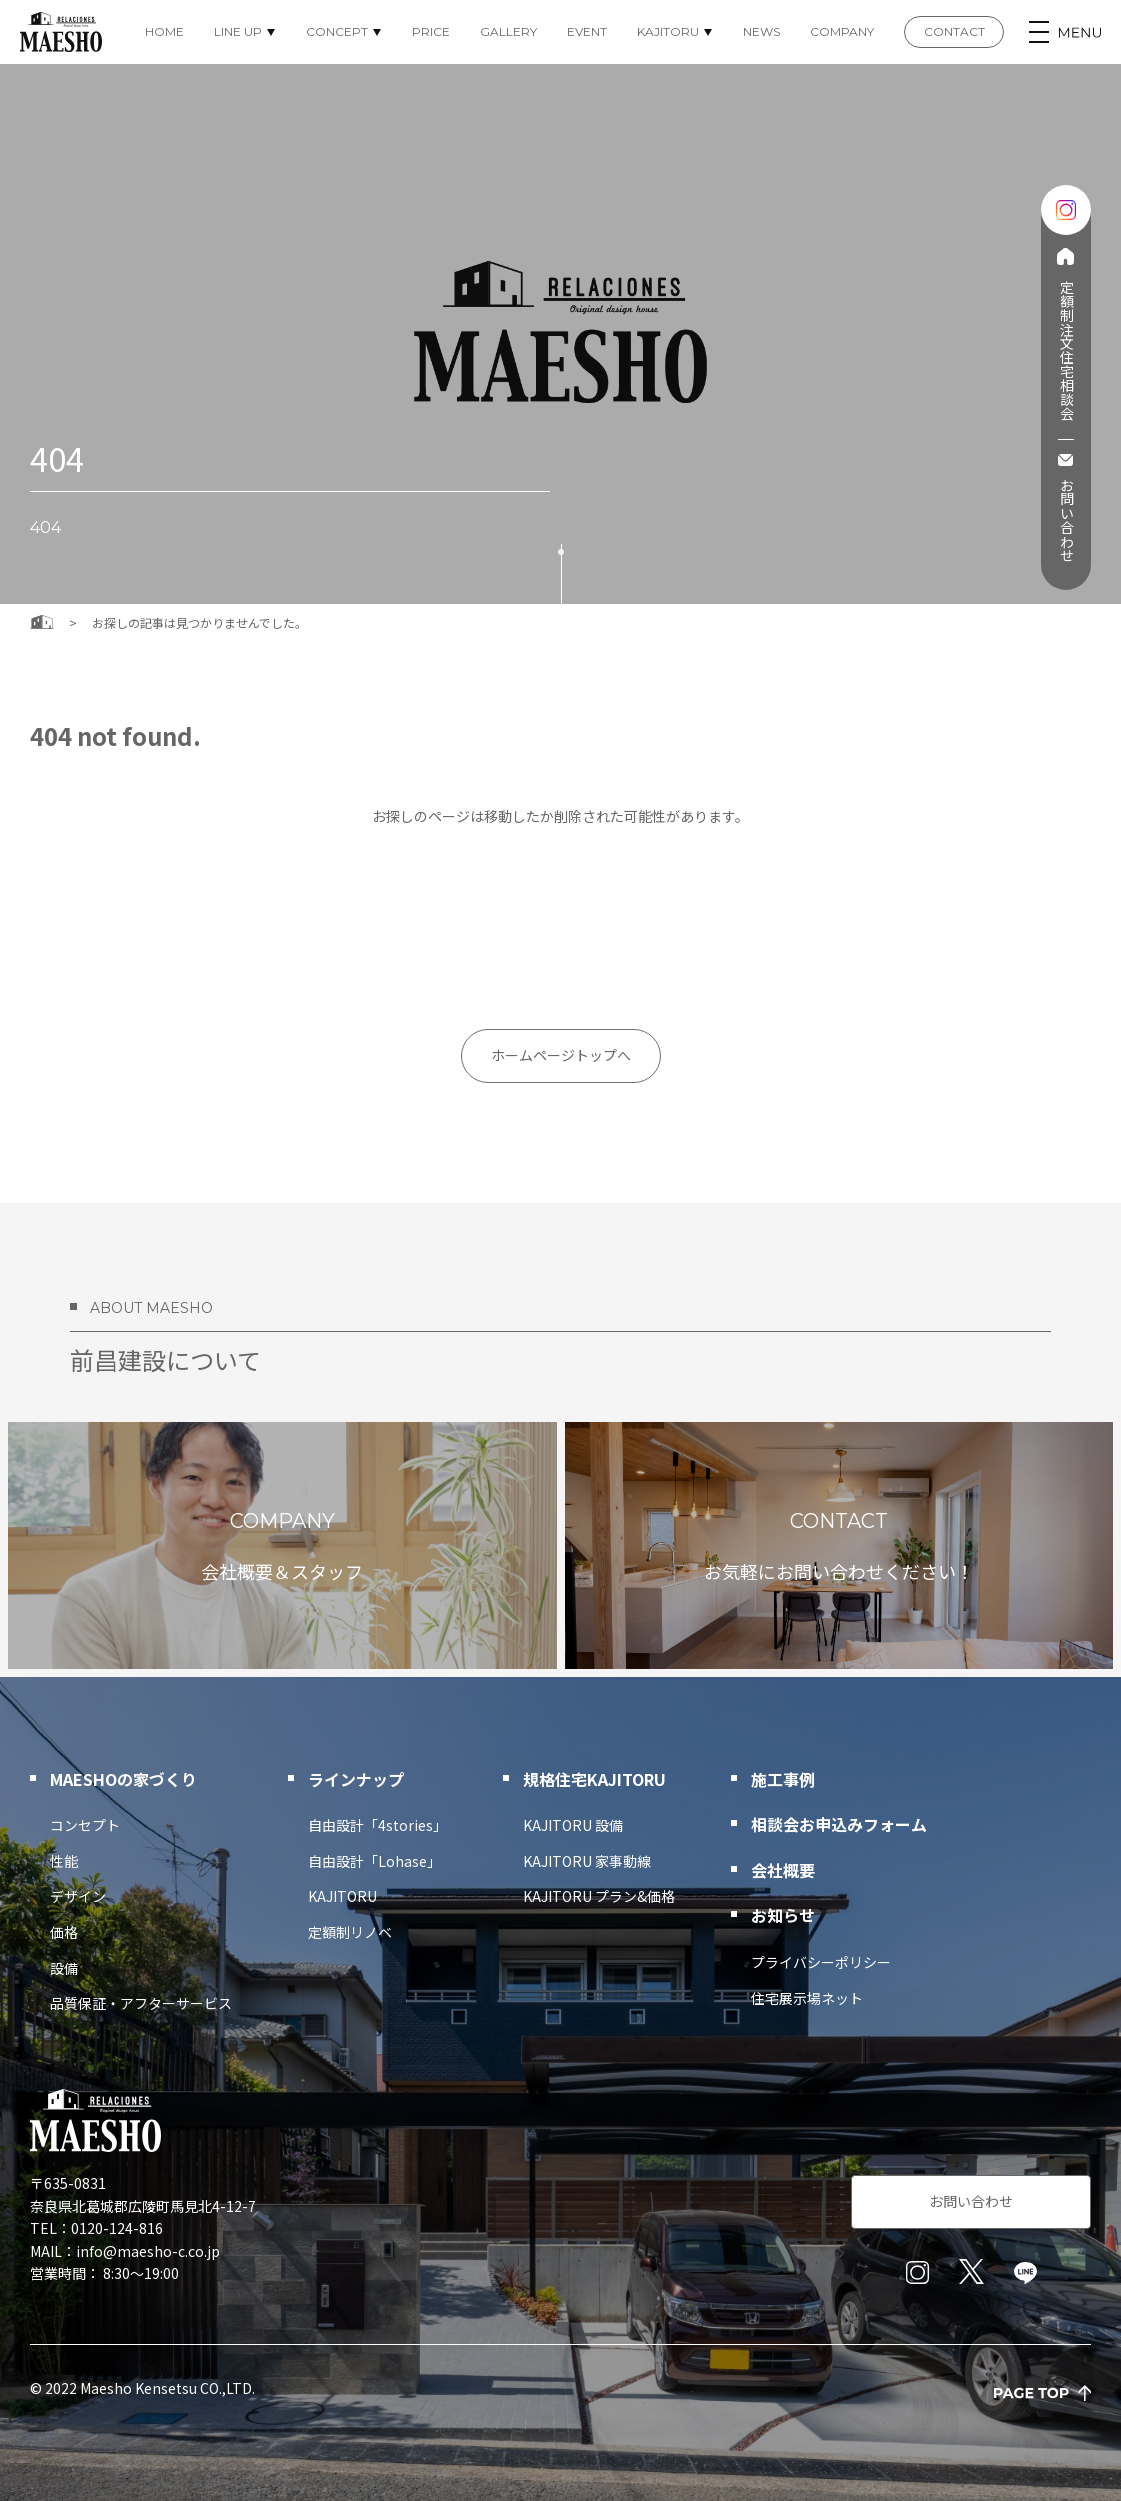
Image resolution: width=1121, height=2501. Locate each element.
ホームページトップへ (561, 1055)
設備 (64, 1968)
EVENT (587, 31)
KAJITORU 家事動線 (587, 1861)
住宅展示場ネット (807, 1998)
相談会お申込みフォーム (839, 1824)
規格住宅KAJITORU (594, 1779)
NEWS (761, 31)
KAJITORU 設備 (573, 1825)
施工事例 (783, 1779)
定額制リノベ (350, 1932)
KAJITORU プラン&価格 (599, 1896)
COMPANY (842, 31)
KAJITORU (668, 31)
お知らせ (783, 1915)
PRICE (431, 31)
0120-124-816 (117, 2228)
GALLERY (508, 31)
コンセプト (85, 1825)
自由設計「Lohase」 (374, 1861)
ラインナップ (356, 1779)
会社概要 (783, 1870)
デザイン (78, 1896)
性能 (64, 1861)
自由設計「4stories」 (377, 1825)
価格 (64, 1932)
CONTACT (954, 31)
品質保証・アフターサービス (141, 2003)
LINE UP (238, 31)
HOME (164, 31)
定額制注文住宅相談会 (1065, 350)
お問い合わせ (1065, 520)
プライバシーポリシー (821, 1962)
